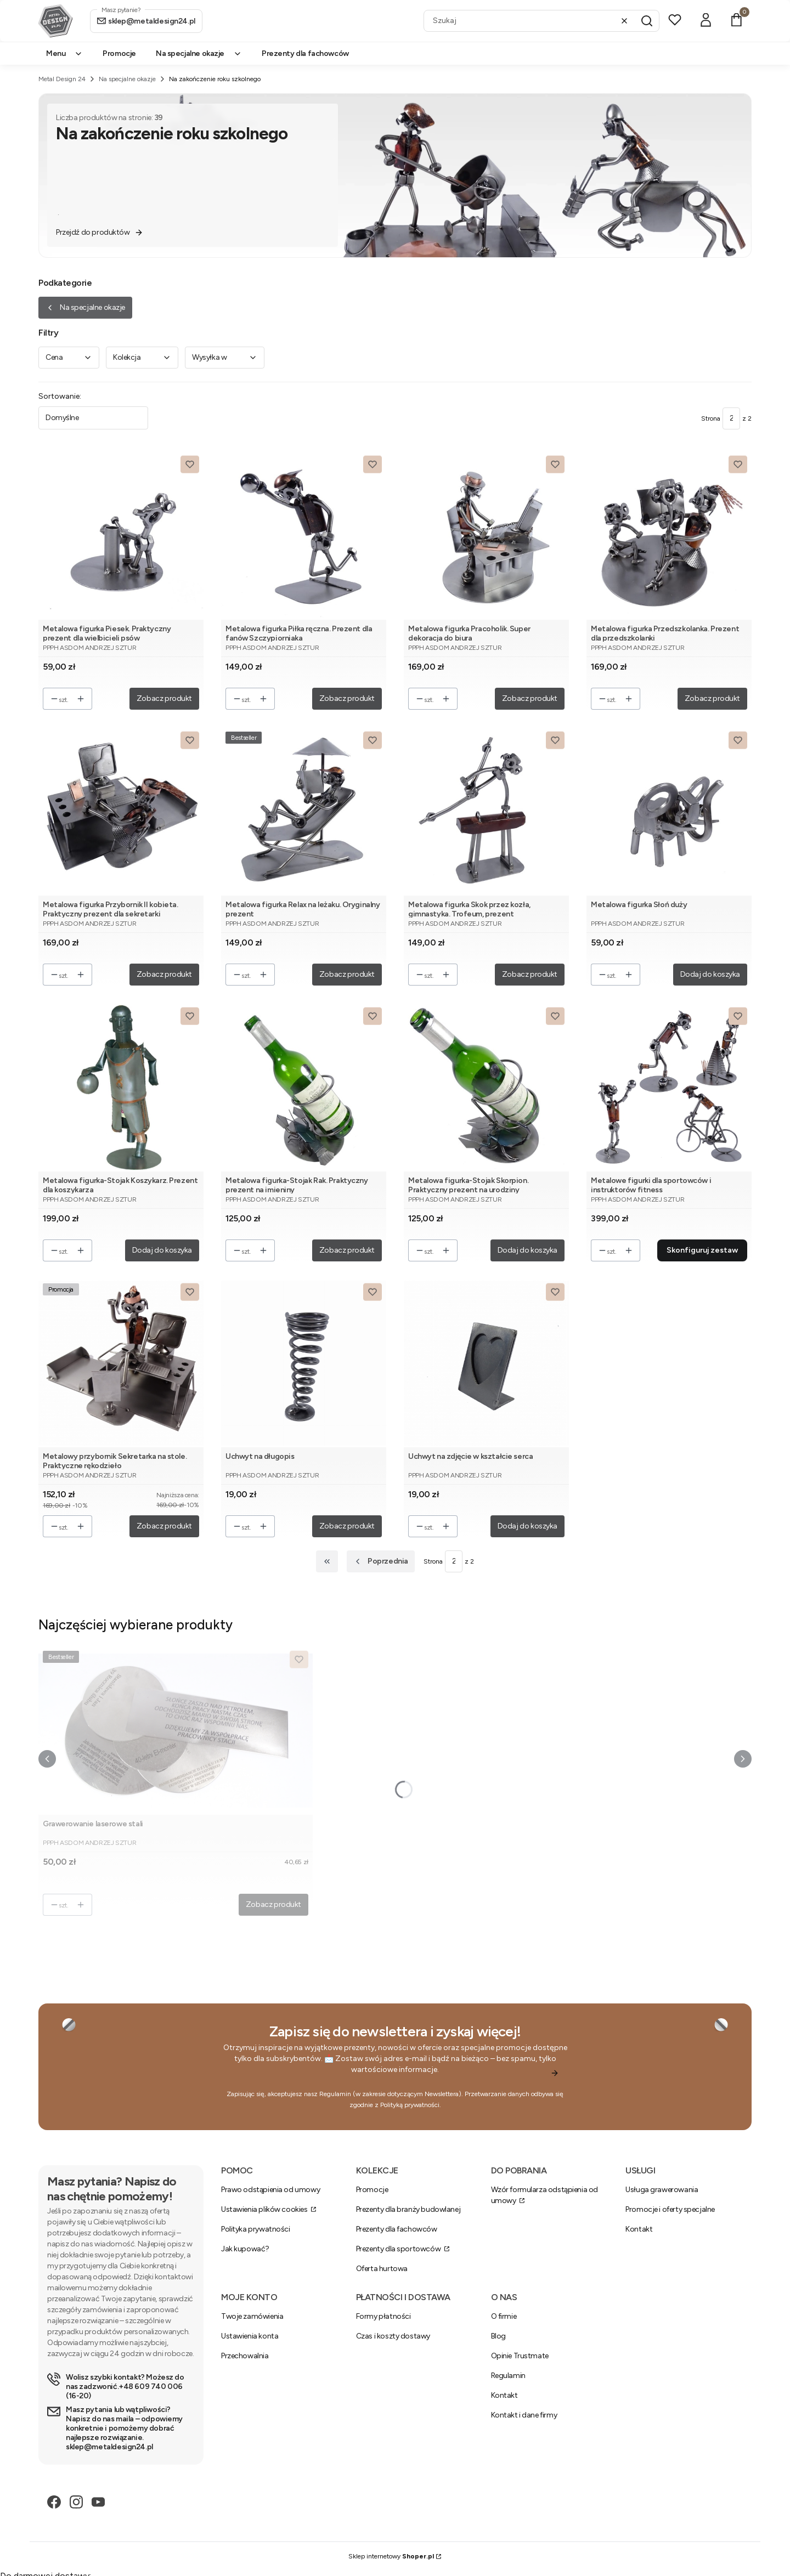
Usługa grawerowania (661, 2189)
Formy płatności (383, 2316)
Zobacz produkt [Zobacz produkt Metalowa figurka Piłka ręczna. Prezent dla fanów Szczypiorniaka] (347, 698)
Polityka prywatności (255, 2229)
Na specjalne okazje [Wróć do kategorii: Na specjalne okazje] (85, 307)
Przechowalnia (245, 2355)
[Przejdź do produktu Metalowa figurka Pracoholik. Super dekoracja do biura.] (486, 535)
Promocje (372, 2189)
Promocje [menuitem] (119, 53)
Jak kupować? (245, 2249)
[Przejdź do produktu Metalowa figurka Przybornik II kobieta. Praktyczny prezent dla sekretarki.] (121, 811)
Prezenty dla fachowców (396, 2229)
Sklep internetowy (391, 2556)
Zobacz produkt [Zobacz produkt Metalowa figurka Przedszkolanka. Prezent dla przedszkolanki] (712, 698)
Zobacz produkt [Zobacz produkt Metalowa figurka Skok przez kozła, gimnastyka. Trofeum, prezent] (529, 974)
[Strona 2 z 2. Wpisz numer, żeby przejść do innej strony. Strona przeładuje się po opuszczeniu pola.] (731, 418)
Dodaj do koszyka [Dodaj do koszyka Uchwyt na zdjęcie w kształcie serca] (527, 1526)
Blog (498, 2336)
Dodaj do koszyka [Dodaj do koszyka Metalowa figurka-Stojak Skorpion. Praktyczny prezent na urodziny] (527, 1250)
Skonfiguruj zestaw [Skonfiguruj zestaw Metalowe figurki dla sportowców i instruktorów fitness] (702, 1250)
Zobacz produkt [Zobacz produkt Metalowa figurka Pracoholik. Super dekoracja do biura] (529, 698)
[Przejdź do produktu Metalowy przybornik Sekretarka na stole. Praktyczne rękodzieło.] (121, 1363)
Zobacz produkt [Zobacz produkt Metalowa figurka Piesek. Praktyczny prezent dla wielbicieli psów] (164, 698)
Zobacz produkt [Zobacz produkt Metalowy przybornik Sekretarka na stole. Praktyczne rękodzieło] (164, 1526)
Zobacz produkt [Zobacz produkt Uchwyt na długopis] (347, 1526)
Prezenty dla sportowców (399, 2249)
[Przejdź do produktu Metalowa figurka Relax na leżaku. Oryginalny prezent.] (303, 811)
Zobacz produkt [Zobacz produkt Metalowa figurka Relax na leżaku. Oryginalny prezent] (347, 974)
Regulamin (335, 2094)
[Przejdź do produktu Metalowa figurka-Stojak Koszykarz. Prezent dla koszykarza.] (121, 1087)
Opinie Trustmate (520, 2355)
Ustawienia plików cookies (265, 2209)
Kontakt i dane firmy (524, 2415)
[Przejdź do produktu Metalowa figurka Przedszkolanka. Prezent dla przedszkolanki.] (669, 535)
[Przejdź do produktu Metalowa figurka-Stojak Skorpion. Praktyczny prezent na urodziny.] (486, 1087)
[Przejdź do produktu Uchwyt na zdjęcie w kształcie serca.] (486, 1363)
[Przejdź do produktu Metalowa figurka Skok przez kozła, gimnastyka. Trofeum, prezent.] (486, 811)
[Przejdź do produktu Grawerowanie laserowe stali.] (175, 1730)
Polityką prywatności (409, 2105)
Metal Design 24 (62, 79)
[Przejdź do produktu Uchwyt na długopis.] (303, 1363)
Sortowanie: (59, 396)
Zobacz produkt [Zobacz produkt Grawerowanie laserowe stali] (273, 1904)
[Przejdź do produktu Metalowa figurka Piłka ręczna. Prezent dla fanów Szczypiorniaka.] (303, 535)
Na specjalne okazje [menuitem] (199, 53)
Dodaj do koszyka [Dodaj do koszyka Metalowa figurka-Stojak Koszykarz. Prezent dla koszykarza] (162, 1250)
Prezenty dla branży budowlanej (408, 2209)
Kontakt (638, 2229)
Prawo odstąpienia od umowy (270, 2189)
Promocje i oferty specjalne (670, 2209)
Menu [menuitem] (64, 53)
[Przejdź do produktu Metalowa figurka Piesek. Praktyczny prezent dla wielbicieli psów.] (121, 535)
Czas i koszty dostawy (393, 2336)
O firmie (504, 2316)
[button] (647, 21)
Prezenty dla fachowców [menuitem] (305, 53)
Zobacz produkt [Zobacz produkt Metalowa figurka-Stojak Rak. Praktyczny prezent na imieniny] (347, 1250)
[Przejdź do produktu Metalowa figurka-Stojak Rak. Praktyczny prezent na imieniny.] (303, 1087)
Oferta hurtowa (382, 2268)
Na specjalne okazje (127, 79)
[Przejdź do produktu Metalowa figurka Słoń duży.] (669, 811)
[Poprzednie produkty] (381, 1561)
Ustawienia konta (249, 2336)
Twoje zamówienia (252, 2316)
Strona (710, 418)
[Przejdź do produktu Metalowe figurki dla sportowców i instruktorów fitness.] (669, 1087)
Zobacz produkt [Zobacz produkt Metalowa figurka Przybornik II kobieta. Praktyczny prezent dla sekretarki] (164, 974)
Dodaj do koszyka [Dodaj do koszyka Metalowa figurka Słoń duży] (710, 974)
